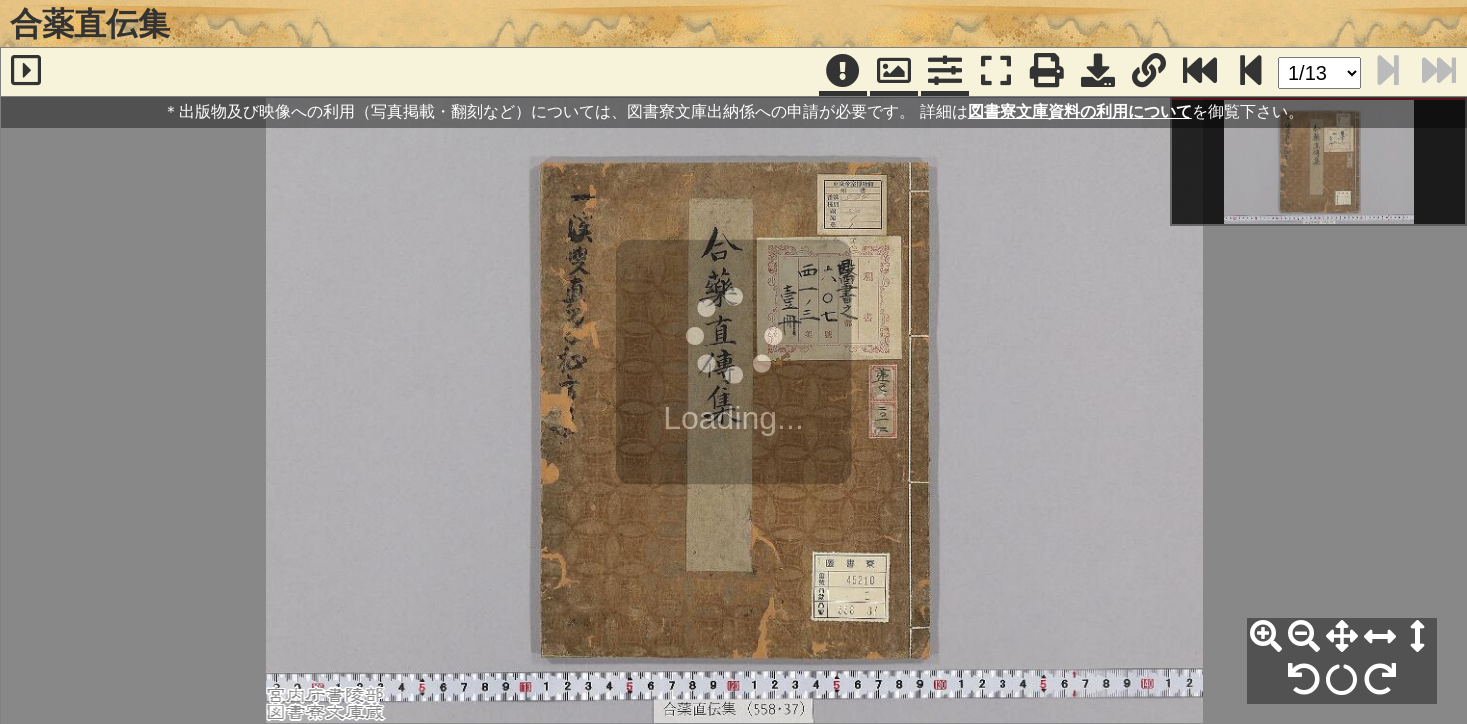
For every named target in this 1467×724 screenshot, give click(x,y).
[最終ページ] (1200, 72)
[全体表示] (1342, 637)
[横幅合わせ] (1380, 637)
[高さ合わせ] (1418, 637)
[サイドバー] (26, 72)
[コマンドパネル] (945, 72)
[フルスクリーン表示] (996, 72)
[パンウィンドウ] (894, 72)
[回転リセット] (1342, 680)
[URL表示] (1149, 72)
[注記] (843, 72)
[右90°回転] (1380, 680)
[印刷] (1047, 72)
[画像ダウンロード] (1098, 72)
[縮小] (1304, 637)
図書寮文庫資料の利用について (1080, 111)
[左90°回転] (1304, 680)
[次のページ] (1251, 72)
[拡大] (1266, 637)
